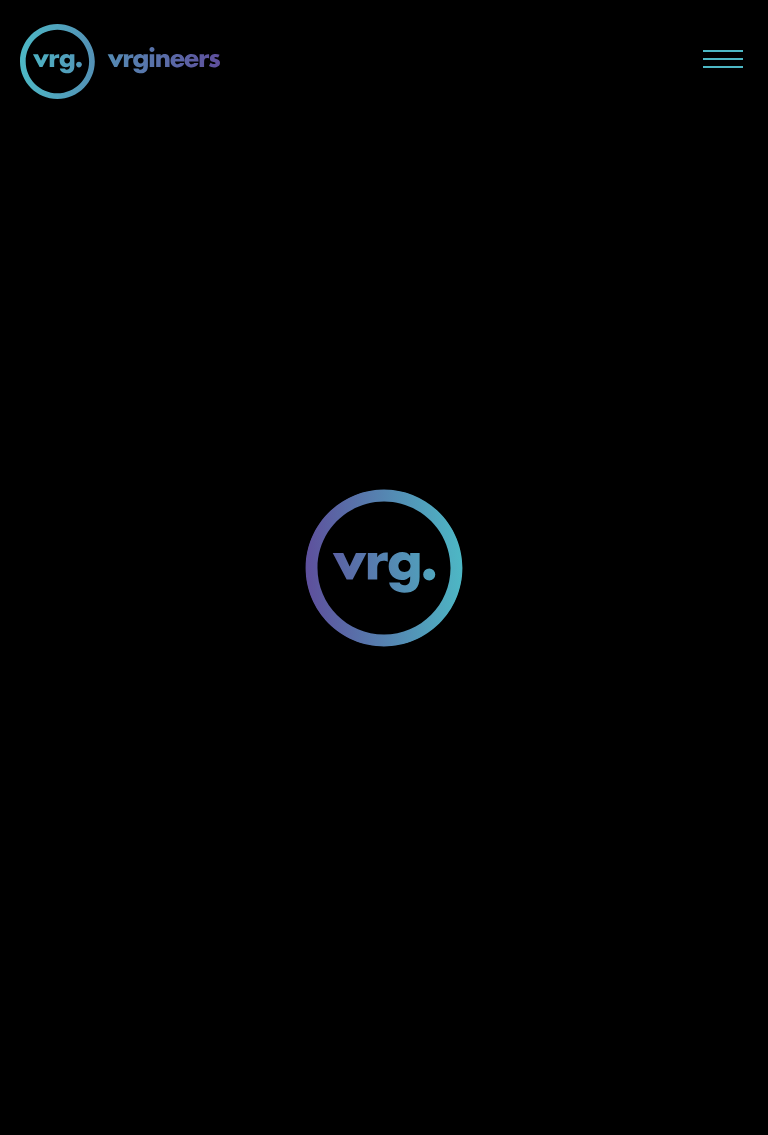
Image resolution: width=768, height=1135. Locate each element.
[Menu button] (723, 59)
